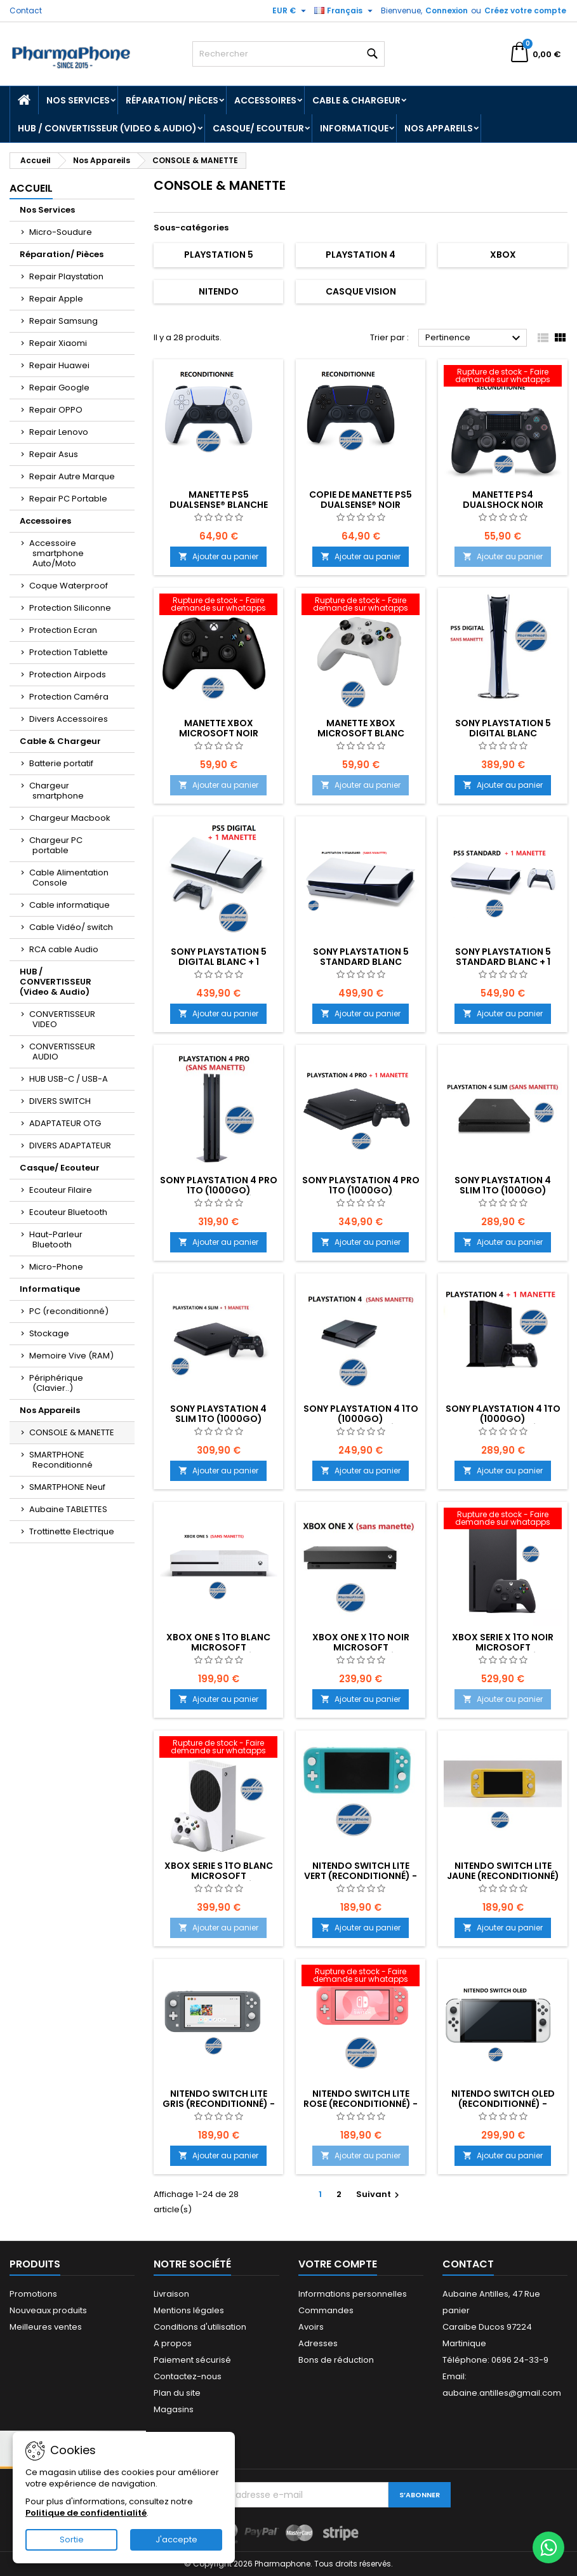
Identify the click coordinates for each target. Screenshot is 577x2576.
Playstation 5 (218, 254)
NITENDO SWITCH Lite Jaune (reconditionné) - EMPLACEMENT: (503, 1875)
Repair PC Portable (68, 499)
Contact (26, 10)
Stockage (49, 1333)
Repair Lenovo (58, 432)
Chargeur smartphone (56, 791)
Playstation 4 (360, 254)
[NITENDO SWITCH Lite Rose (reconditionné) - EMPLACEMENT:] (361, 1977)
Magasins (174, 2409)
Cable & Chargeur (356, 100)
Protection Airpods (67, 674)
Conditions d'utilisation (200, 2327)
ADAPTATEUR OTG (65, 1123)
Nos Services (78, 100)
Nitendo (219, 291)
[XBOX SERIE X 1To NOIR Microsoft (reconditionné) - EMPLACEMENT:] (503, 1520)
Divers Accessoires (68, 719)
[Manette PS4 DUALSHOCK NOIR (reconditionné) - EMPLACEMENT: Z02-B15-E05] (503, 377)
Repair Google (59, 388)
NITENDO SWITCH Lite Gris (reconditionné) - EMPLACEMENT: (218, 2103)
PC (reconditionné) (69, 1311)
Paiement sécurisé (192, 2360)
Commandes (326, 2310)
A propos (173, 2343)
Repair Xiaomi (58, 343)
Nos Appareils (438, 128)
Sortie (72, 2539)
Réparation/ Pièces (172, 100)
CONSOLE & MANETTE (71, 1432)
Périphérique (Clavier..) (56, 1383)
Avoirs (311, 2327)
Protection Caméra (69, 697)
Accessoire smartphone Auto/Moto (56, 553)
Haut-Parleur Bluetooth (56, 1239)
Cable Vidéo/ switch (71, 927)
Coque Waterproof (68, 586)
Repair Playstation (66, 276)
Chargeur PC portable (56, 845)
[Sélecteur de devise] (290, 11)
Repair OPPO (56, 410)
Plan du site (177, 2393)
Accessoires (265, 100)
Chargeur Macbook (69, 818)
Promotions (33, 2294)
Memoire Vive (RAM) (71, 1356)
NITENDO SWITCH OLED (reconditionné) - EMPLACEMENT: (503, 2103)
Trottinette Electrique (71, 1531)
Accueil (31, 188)
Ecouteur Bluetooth (68, 1212)
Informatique (354, 128)
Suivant (379, 2194)
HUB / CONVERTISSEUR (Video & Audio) (107, 128)
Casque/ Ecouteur (258, 128)
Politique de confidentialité (86, 2513)
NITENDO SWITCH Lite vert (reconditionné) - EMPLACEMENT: (360, 1875)
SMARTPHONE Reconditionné (61, 1460)
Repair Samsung (63, 321)
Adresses (318, 2343)
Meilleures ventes (46, 2327)
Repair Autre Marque (72, 476)
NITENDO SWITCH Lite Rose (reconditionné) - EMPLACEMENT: (360, 2103)
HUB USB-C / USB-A (68, 1079)
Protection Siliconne (70, 608)
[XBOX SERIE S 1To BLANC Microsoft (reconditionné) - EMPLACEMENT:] (218, 1748)
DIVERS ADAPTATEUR (70, 1145)
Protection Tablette (68, 652)
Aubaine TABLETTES (68, 1509)
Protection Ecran (63, 630)
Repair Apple (56, 299)
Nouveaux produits (48, 2310)
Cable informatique (69, 905)
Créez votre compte (525, 10)
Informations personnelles (352, 2294)
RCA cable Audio (63, 949)
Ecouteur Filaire (60, 1190)
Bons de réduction (336, 2360)
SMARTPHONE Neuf (67, 1487)
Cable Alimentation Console (69, 877)
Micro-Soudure (60, 232)
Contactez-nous (188, 2376)
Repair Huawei (59, 365)
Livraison (171, 2294)
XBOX (503, 254)
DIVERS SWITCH (60, 1101)
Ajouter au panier (218, 556)
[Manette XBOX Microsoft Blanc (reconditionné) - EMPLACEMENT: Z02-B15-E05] (361, 606)
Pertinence (474, 338)
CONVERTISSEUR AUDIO (62, 1051)
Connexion (446, 10)
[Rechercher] (288, 54)
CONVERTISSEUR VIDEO (62, 1019)
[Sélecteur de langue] (345, 11)
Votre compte (337, 2264)
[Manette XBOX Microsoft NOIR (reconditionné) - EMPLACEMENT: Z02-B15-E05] (218, 606)
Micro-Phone (56, 1267)
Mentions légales (189, 2310)
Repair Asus (53, 454)
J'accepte (176, 2539)
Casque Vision (361, 291)
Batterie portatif (61, 763)
